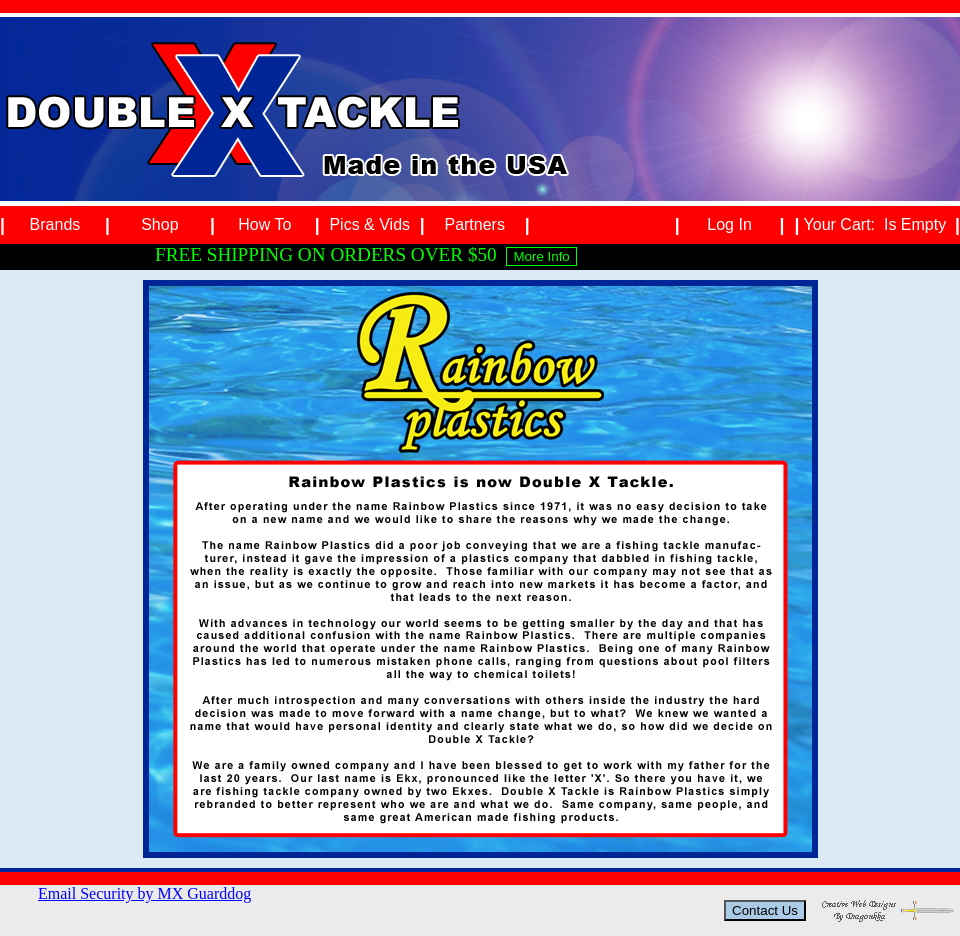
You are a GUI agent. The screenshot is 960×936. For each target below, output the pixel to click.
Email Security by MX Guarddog (144, 893)
